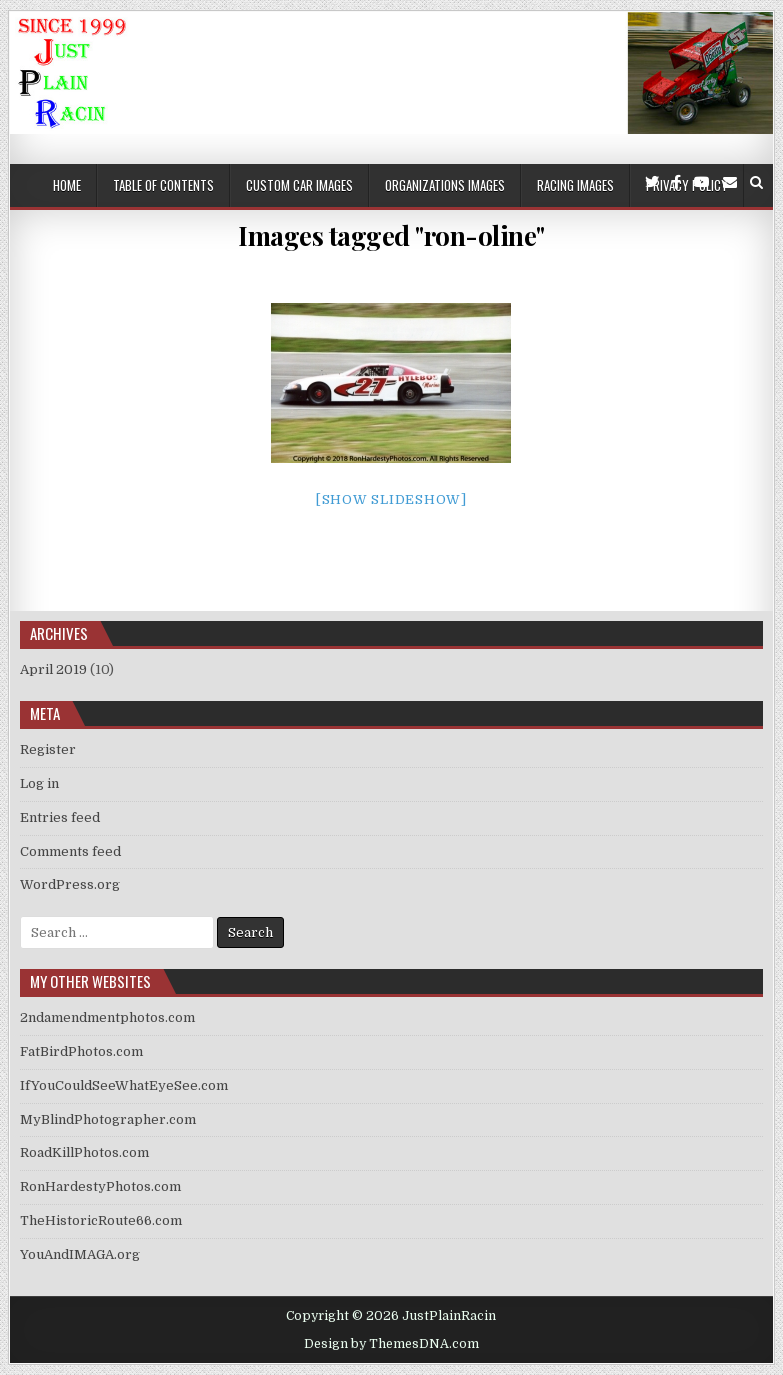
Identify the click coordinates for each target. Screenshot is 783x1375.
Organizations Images (445, 185)
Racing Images (575, 185)
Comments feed (70, 851)
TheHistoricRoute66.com (101, 1220)
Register (48, 749)
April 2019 (53, 669)
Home (67, 185)
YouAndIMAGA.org (80, 1254)
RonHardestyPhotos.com (100, 1186)
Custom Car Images (299, 185)
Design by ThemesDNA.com (391, 1344)
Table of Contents (163, 185)
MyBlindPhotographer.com (108, 1119)
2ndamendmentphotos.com (107, 1017)
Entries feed (60, 817)
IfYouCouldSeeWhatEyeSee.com (124, 1085)
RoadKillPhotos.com (84, 1152)
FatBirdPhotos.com (81, 1051)
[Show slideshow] (391, 499)
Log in (39, 783)
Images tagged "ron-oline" (391, 235)
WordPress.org (70, 884)
